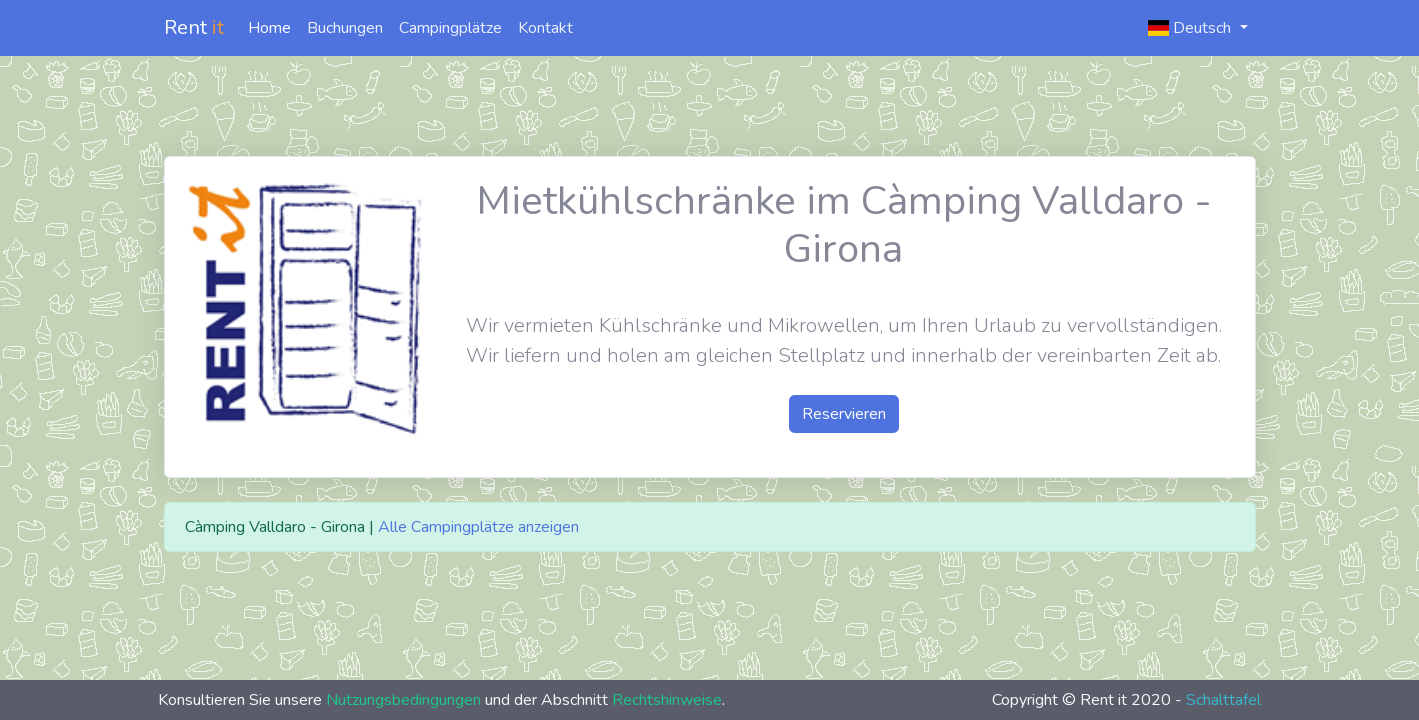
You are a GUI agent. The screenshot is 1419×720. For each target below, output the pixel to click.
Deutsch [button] (1191, 28)
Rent (194, 27)
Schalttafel (1223, 700)
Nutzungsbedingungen (403, 700)
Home (269, 28)
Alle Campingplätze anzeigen (478, 527)
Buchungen (345, 28)
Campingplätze (450, 28)
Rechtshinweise (667, 700)
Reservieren (844, 414)
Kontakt (545, 28)
